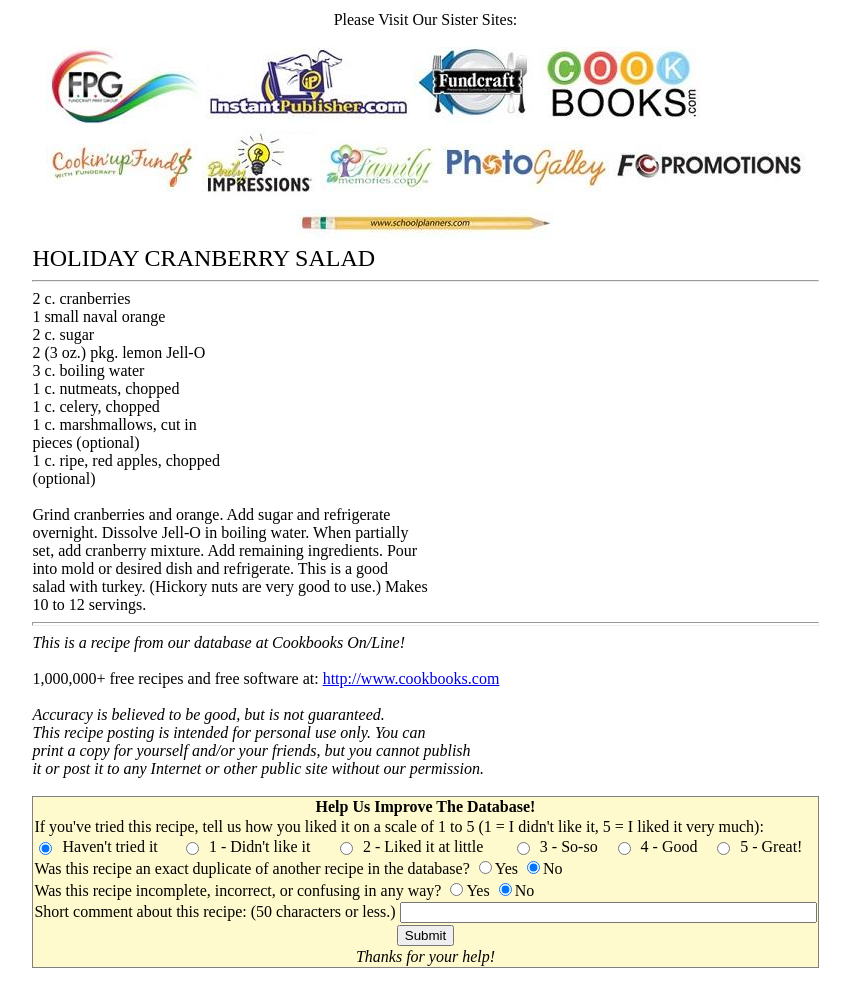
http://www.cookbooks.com (411, 678)
